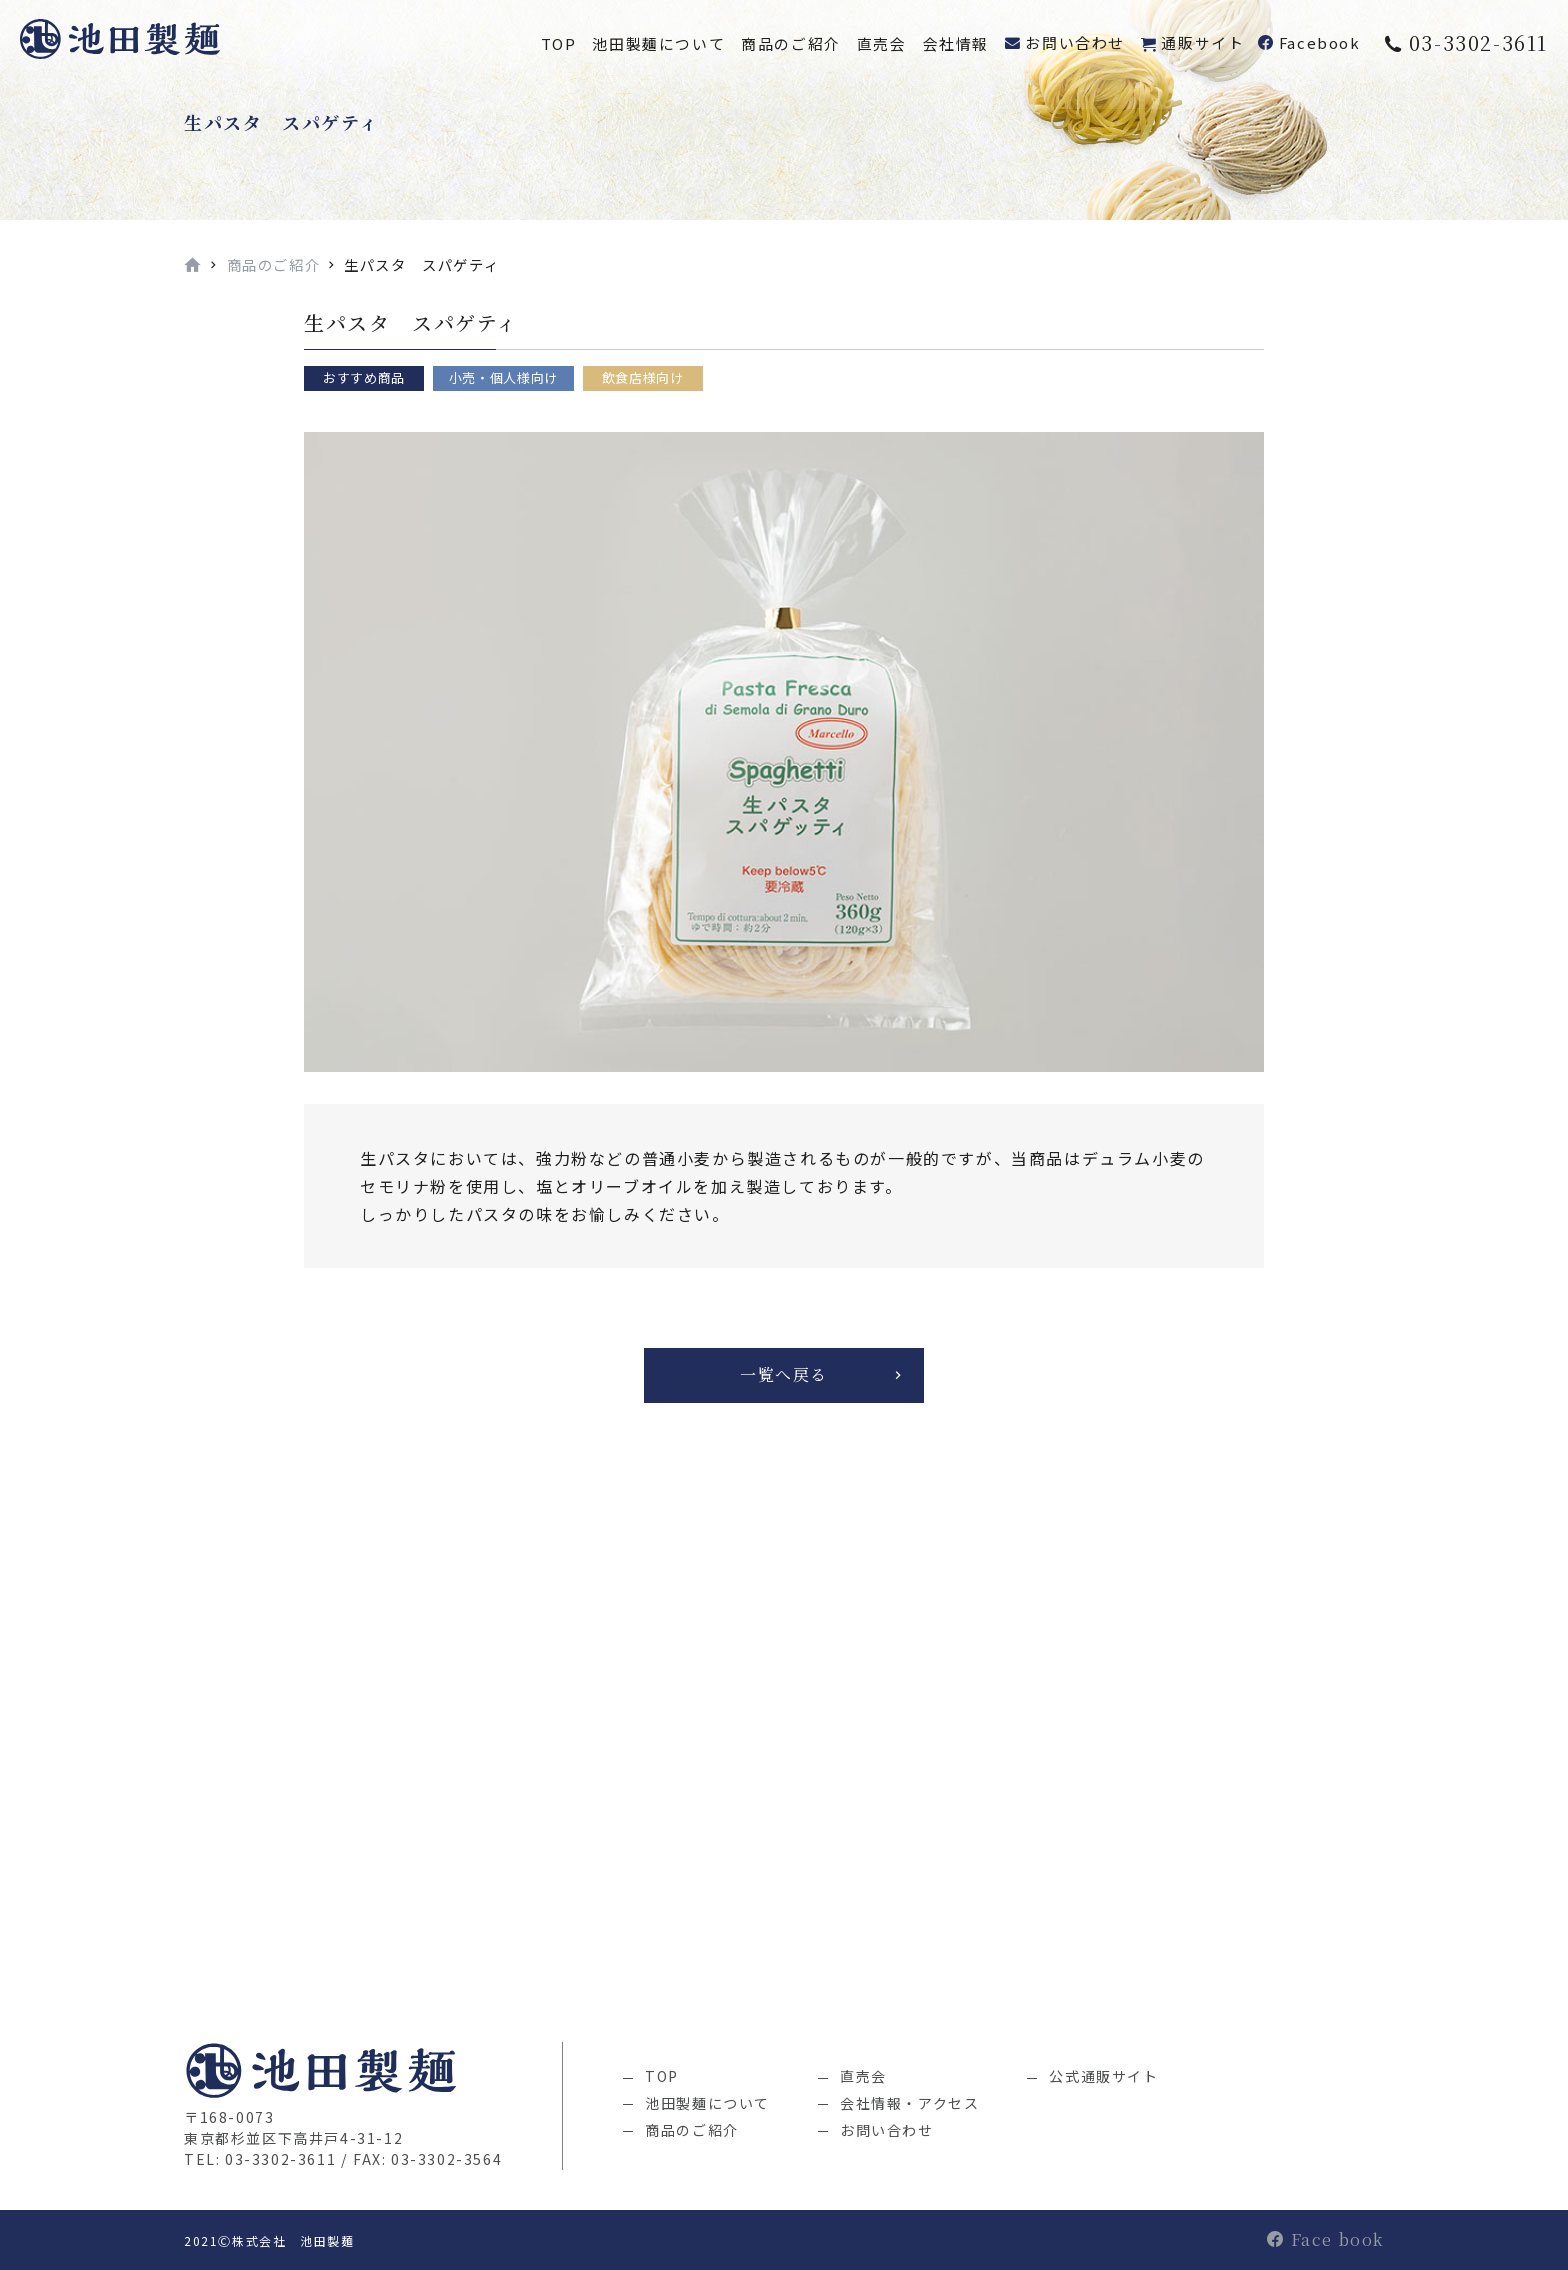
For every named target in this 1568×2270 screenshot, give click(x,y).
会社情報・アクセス (909, 2103)
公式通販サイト (1103, 2076)
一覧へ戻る (784, 1374)
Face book (1325, 2239)
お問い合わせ (1075, 42)
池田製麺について (658, 43)
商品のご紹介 (791, 43)
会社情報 (956, 43)
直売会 (882, 43)
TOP (559, 43)
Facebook (1320, 42)
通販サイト (1202, 42)
